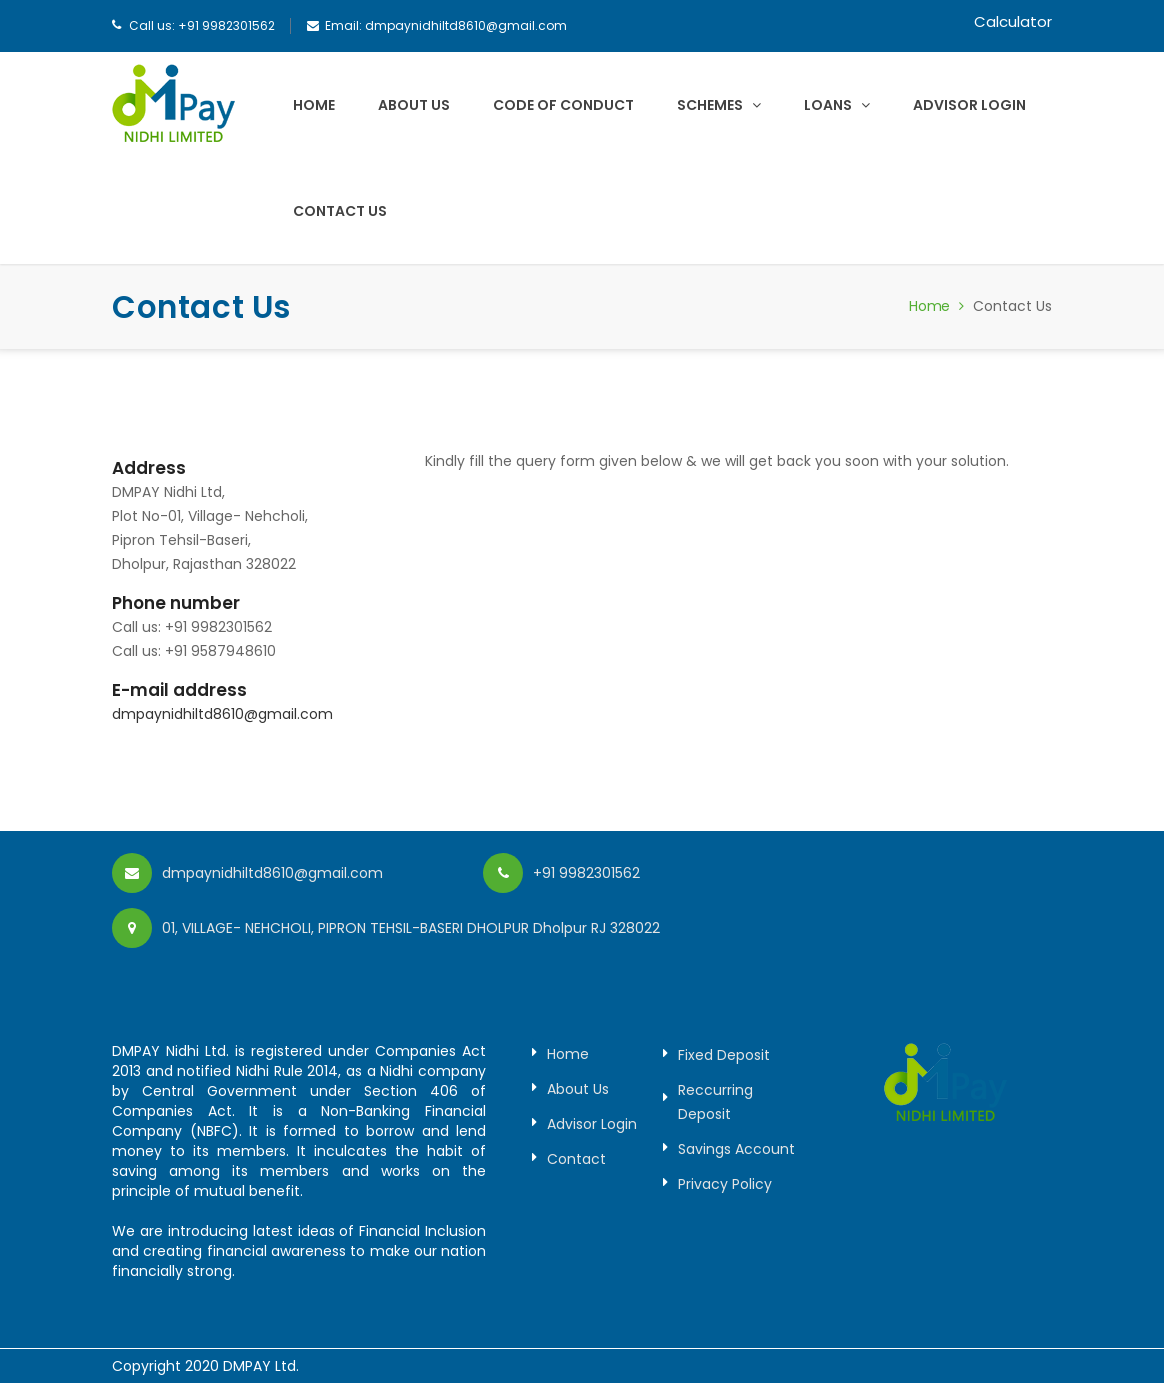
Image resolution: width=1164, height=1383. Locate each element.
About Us (414, 105)
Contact (576, 1159)
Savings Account (736, 1149)
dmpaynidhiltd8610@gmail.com (466, 25)
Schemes (719, 105)
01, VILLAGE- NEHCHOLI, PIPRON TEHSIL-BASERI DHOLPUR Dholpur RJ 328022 (411, 928)
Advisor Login (969, 105)
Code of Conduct (563, 105)
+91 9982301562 (226, 25)
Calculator (1013, 21)
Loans (837, 105)
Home (314, 105)
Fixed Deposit (724, 1055)
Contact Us (340, 211)
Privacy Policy (725, 1184)
